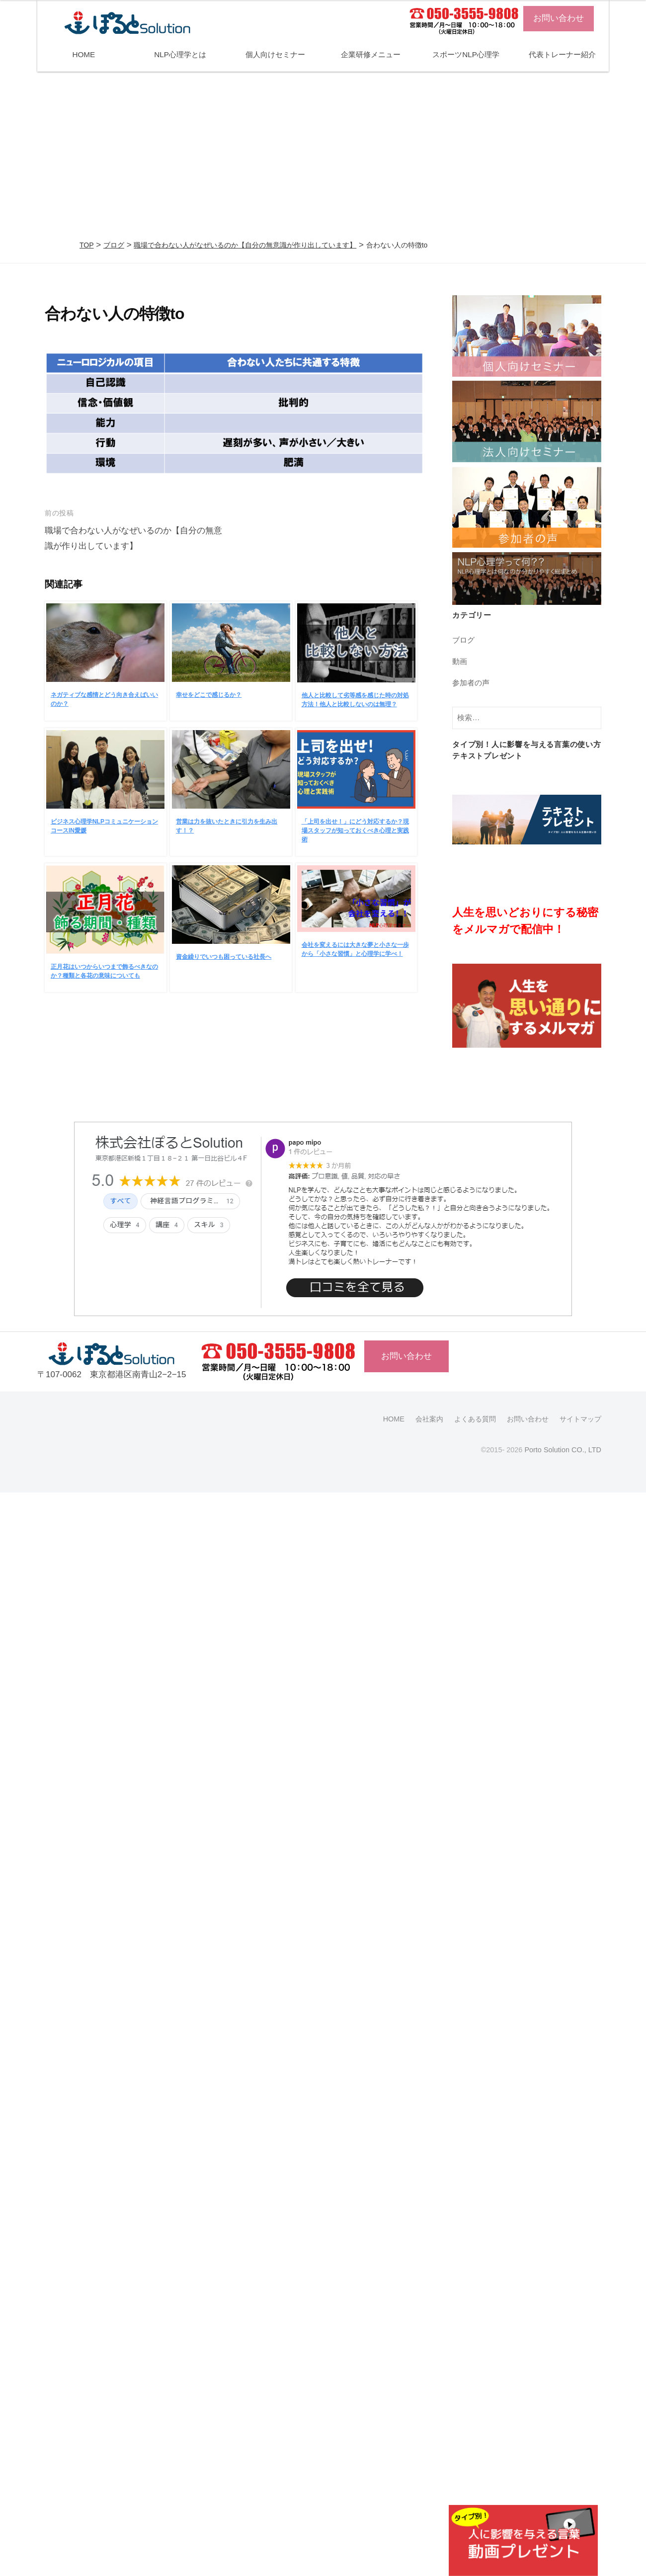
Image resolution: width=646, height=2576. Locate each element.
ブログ (113, 245)
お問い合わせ (558, 18)
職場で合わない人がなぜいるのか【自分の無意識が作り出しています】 (245, 245)
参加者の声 (470, 682)
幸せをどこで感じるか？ (209, 694)
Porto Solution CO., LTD (562, 1450)
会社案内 (429, 1419)
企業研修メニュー (371, 54)
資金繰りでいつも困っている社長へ (223, 956)
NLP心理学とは (180, 54)
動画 (459, 661)
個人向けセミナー (275, 54)
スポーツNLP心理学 (465, 54)
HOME (83, 54)
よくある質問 (475, 1419)
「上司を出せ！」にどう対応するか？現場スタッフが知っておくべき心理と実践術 (355, 830)
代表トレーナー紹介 (562, 54)
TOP (87, 245)
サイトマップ (580, 1419)
